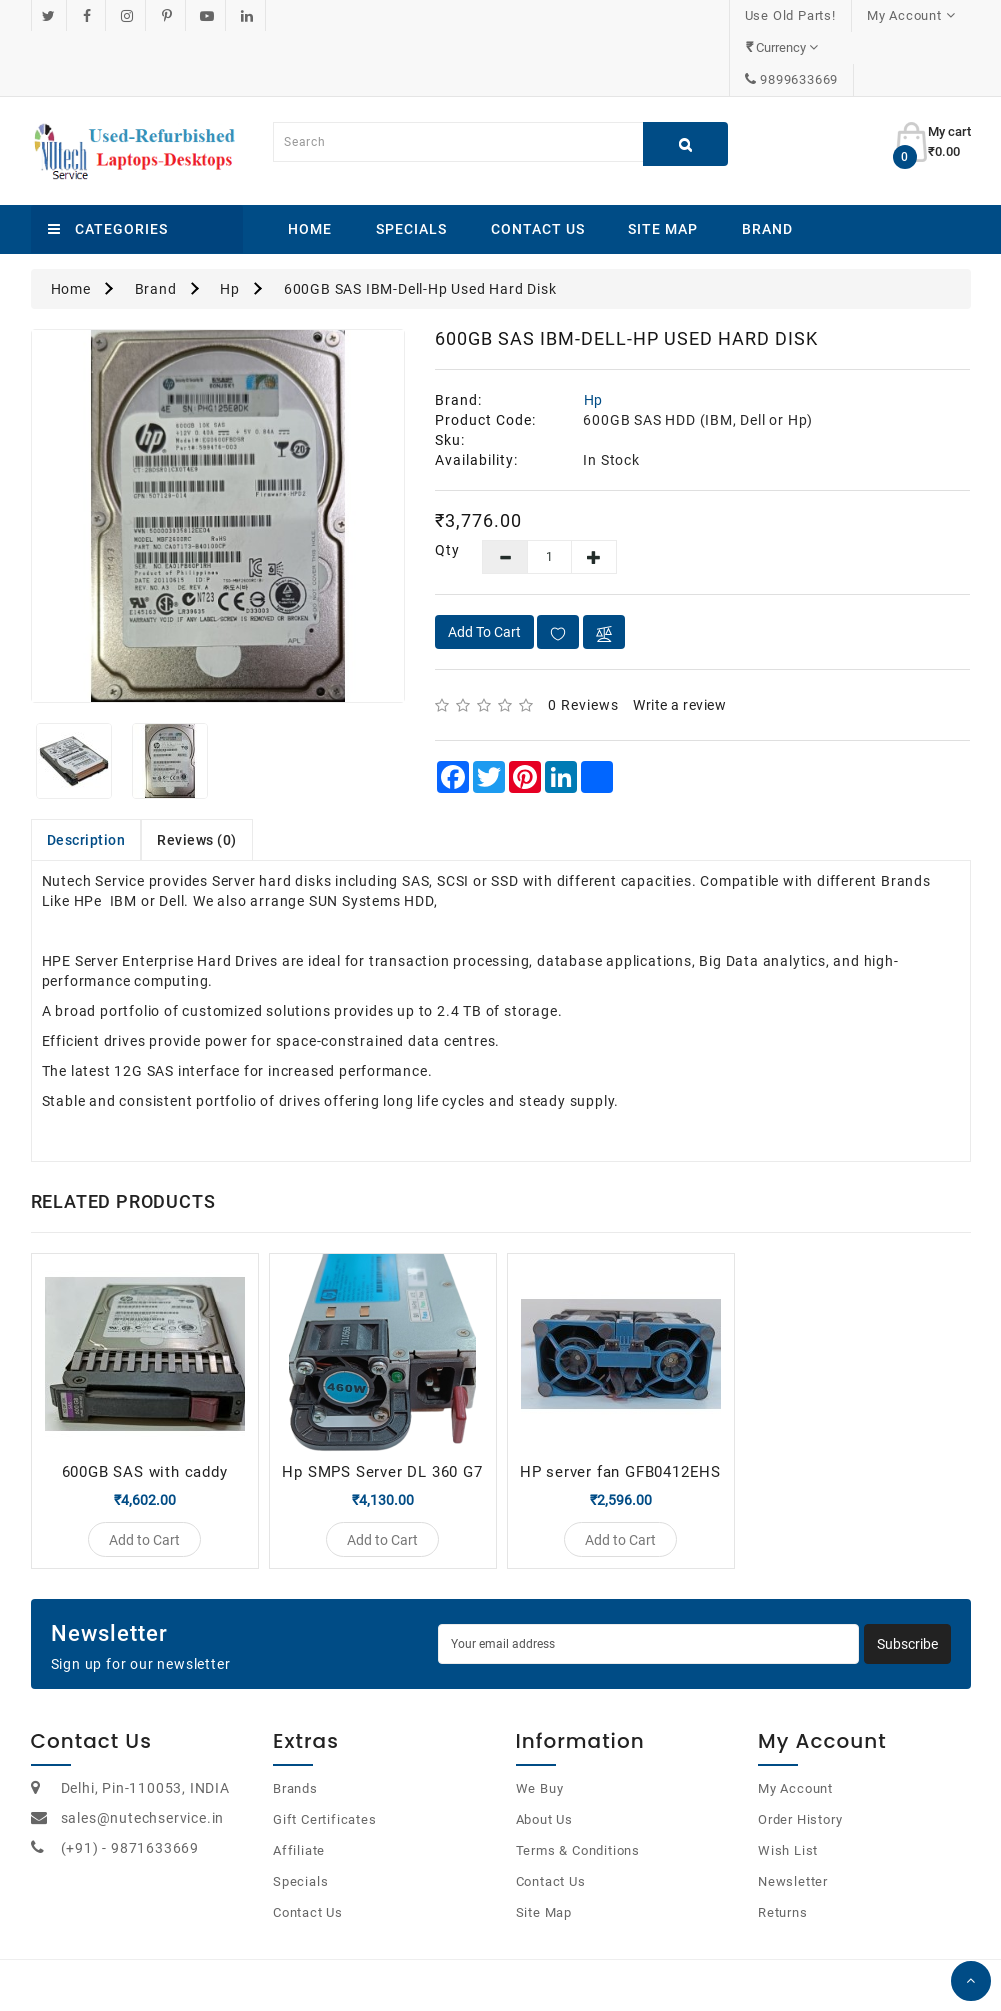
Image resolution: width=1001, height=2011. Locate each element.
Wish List (788, 1795)
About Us (544, 1764)
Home (310, 165)
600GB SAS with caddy (145, 1408)
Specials (411, 165)
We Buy (540, 1733)
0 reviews (583, 641)
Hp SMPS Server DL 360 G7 (382, 1408)
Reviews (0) (197, 776)
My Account (795, 1733)
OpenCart (477, 1970)
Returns (783, 1857)
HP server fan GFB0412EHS (620, 1408)
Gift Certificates (325, 1764)
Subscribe (907, 1589)
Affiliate (299, 1795)
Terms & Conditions (578, 1795)
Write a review (679, 641)
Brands (295, 1733)
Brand (767, 165)
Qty (443, 486)
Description (86, 776)
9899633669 (915, 15)
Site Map (663, 165)
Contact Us (538, 165)
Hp (230, 225)
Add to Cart (484, 568)
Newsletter (793, 1826)
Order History (800, 1764)
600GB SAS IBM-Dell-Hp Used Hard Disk (420, 225)
